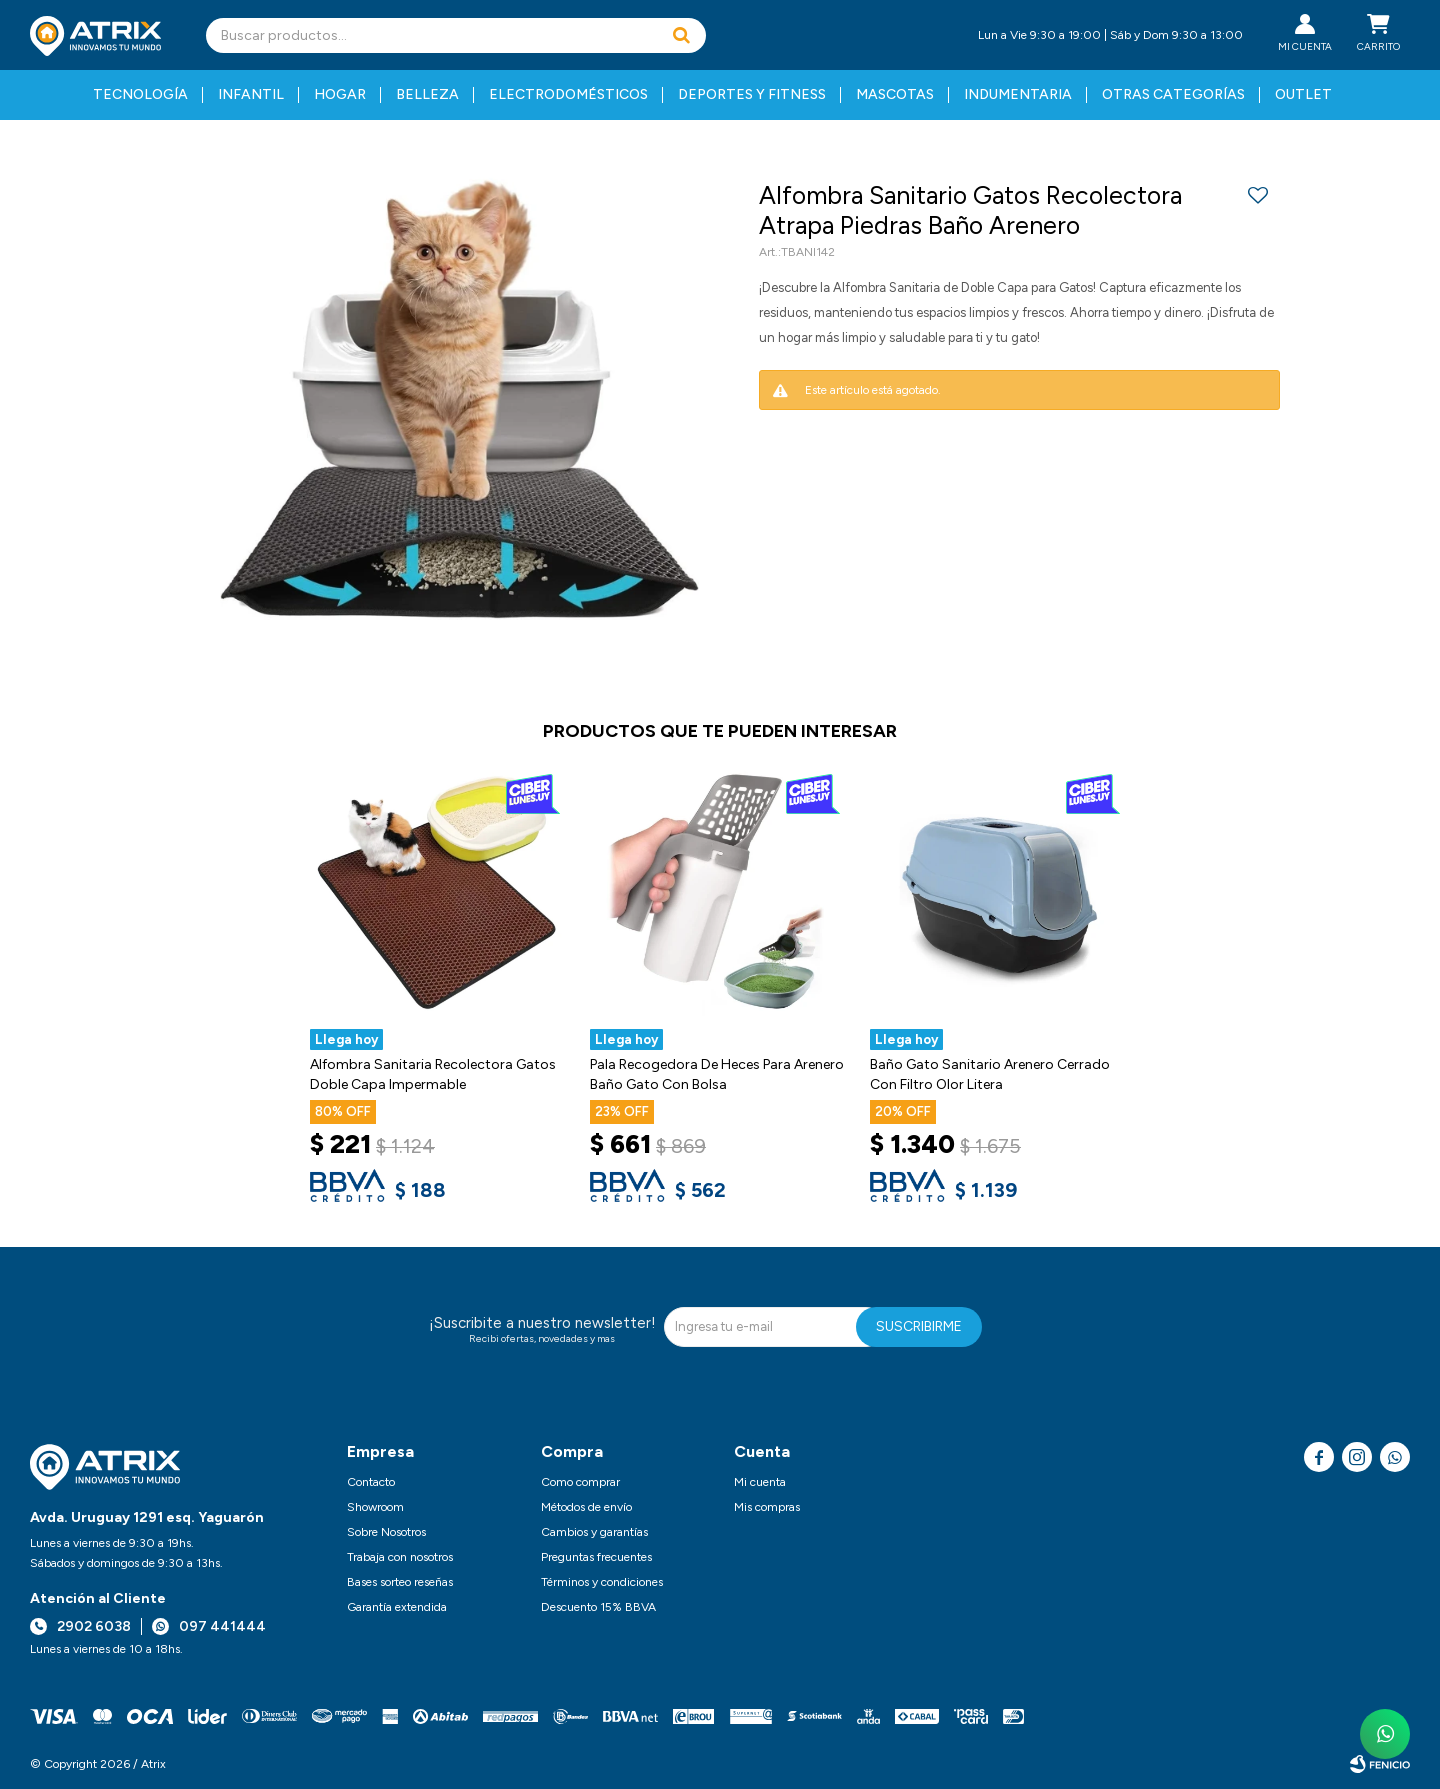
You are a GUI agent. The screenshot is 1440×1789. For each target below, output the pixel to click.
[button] (681, 35)
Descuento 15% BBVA (598, 1607)
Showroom (375, 1507)
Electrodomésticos (568, 94)
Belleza (427, 94)
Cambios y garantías (594, 1532)
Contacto (371, 1482)
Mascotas (895, 94)
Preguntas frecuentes (596, 1557)
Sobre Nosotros (386, 1532)
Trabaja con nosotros (400, 1557)
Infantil (251, 94)
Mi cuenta (760, 1482)
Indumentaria (1018, 94)
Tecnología (140, 94)
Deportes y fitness (752, 94)
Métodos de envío (586, 1507)
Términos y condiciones (602, 1582)
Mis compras (767, 1507)
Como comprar (580, 1482)
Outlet (1303, 94)
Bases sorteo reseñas (400, 1582)
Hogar (340, 94)
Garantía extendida (397, 1607)
